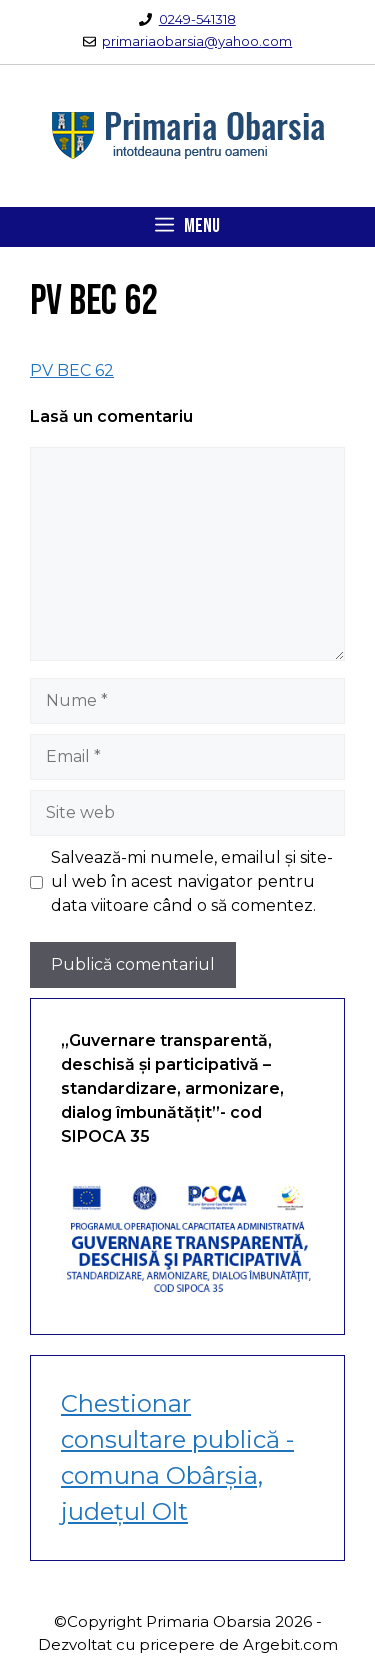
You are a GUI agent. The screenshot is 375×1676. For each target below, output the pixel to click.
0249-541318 (197, 19)
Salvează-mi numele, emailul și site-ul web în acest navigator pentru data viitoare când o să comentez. (192, 881)
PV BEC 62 (72, 370)
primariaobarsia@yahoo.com (197, 41)
